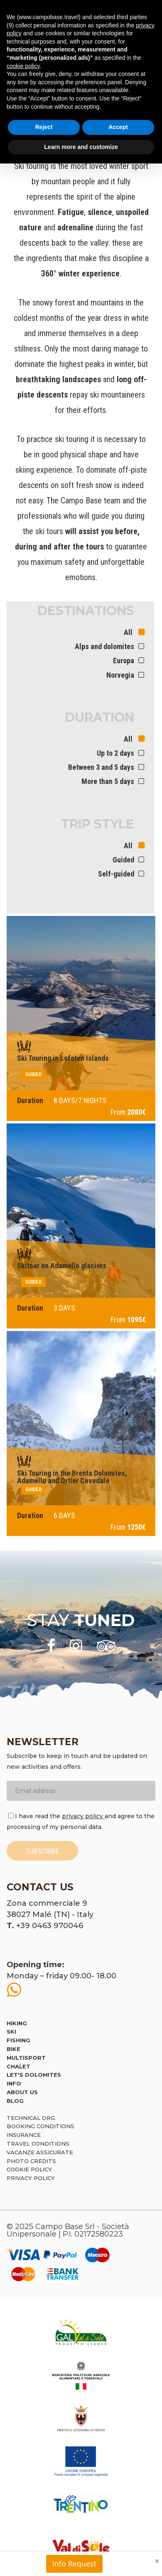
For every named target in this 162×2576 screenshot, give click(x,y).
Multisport (26, 2057)
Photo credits (31, 2161)
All (129, 632)
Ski (11, 2031)
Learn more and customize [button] (81, 147)
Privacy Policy (31, 2178)
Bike (13, 2049)
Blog (15, 2100)
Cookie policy (29, 2169)
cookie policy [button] (23, 66)
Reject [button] (43, 127)
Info (14, 2083)
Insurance (24, 2135)
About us (22, 2092)
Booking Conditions (40, 2126)
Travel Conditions (38, 2143)
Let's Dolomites (34, 2074)
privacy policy (83, 1816)
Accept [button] (118, 127)
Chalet (18, 2066)
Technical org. (31, 2118)
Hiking (17, 2023)
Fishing (18, 2040)
